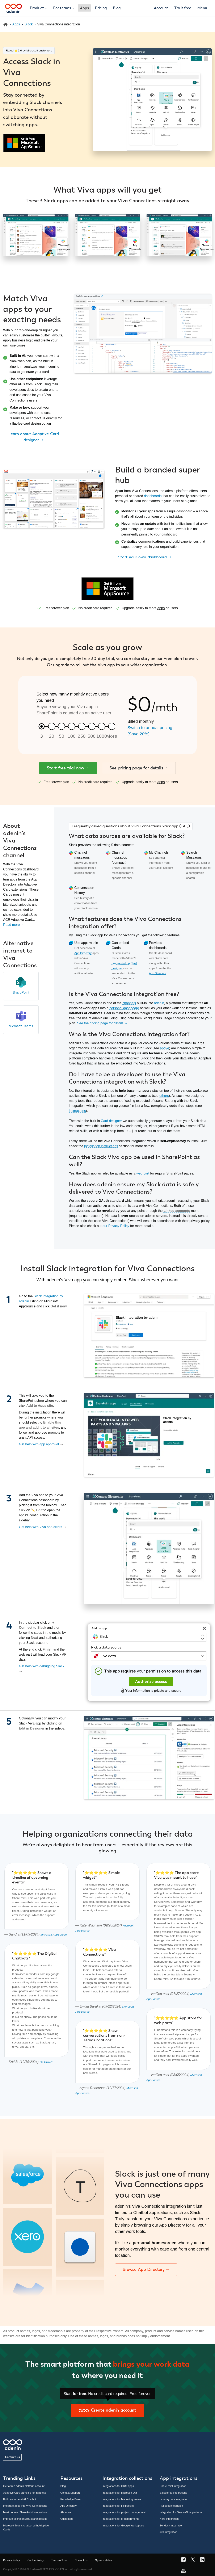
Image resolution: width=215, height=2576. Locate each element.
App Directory (83, 953)
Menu (202, 8)
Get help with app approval (41, 1444)
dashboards (153, 496)
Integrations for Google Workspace (123, 2525)
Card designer (111, 1121)
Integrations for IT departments (120, 2518)
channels (129, 1003)
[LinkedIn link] (203, 2560)
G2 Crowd (45, 2062)
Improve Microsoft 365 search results (25, 2518)
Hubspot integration (171, 2505)
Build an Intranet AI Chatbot (19, 2499)
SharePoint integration (173, 2486)
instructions (77, 1111)
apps (161, 608)
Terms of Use (59, 2560)
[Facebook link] (185, 2560)
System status (103, 2560)
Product (37, 8)
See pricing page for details (138, 768)
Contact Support (70, 2492)
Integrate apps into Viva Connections (25, 2505)
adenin (159, 1003)
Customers (66, 2518)
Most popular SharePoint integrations (25, 2512)
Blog (117, 8)
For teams (62, 8)
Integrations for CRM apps (118, 2486)
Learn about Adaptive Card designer (33, 437)
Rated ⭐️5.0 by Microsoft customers (29, 50)
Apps (16, 24)
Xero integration (169, 2518)
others (164, 1095)
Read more (13, 924)
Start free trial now (68, 768)
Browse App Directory (146, 2269)
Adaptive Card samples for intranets (24, 2492)
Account (161, 8)
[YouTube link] (185, 2571)
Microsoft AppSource (54, 1934)
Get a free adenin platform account (24, 2486)
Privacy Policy (11, 2560)
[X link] (194, 2560)
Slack (29, 24)
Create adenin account (107, 2410)
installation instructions (101, 1146)
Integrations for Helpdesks (118, 2505)
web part (142, 1173)
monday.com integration (174, 2499)
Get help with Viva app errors (42, 1527)
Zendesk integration (171, 2525)
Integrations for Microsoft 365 (119, 2492)
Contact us (12, 2457)
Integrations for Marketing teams (121, 2499)
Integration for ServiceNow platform (181, 2512)
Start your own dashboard (145, 557)
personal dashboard (124, 1008)
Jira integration (168, 2532)
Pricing (101, 8)
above (164, 1048)
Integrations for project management (124, 2512)
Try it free (182, 8)
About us (65, 2512)
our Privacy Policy (115, 1226)
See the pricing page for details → (102, 1023)
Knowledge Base (70, 2499)
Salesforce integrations (173, 2492)
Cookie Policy (36, 2560)
